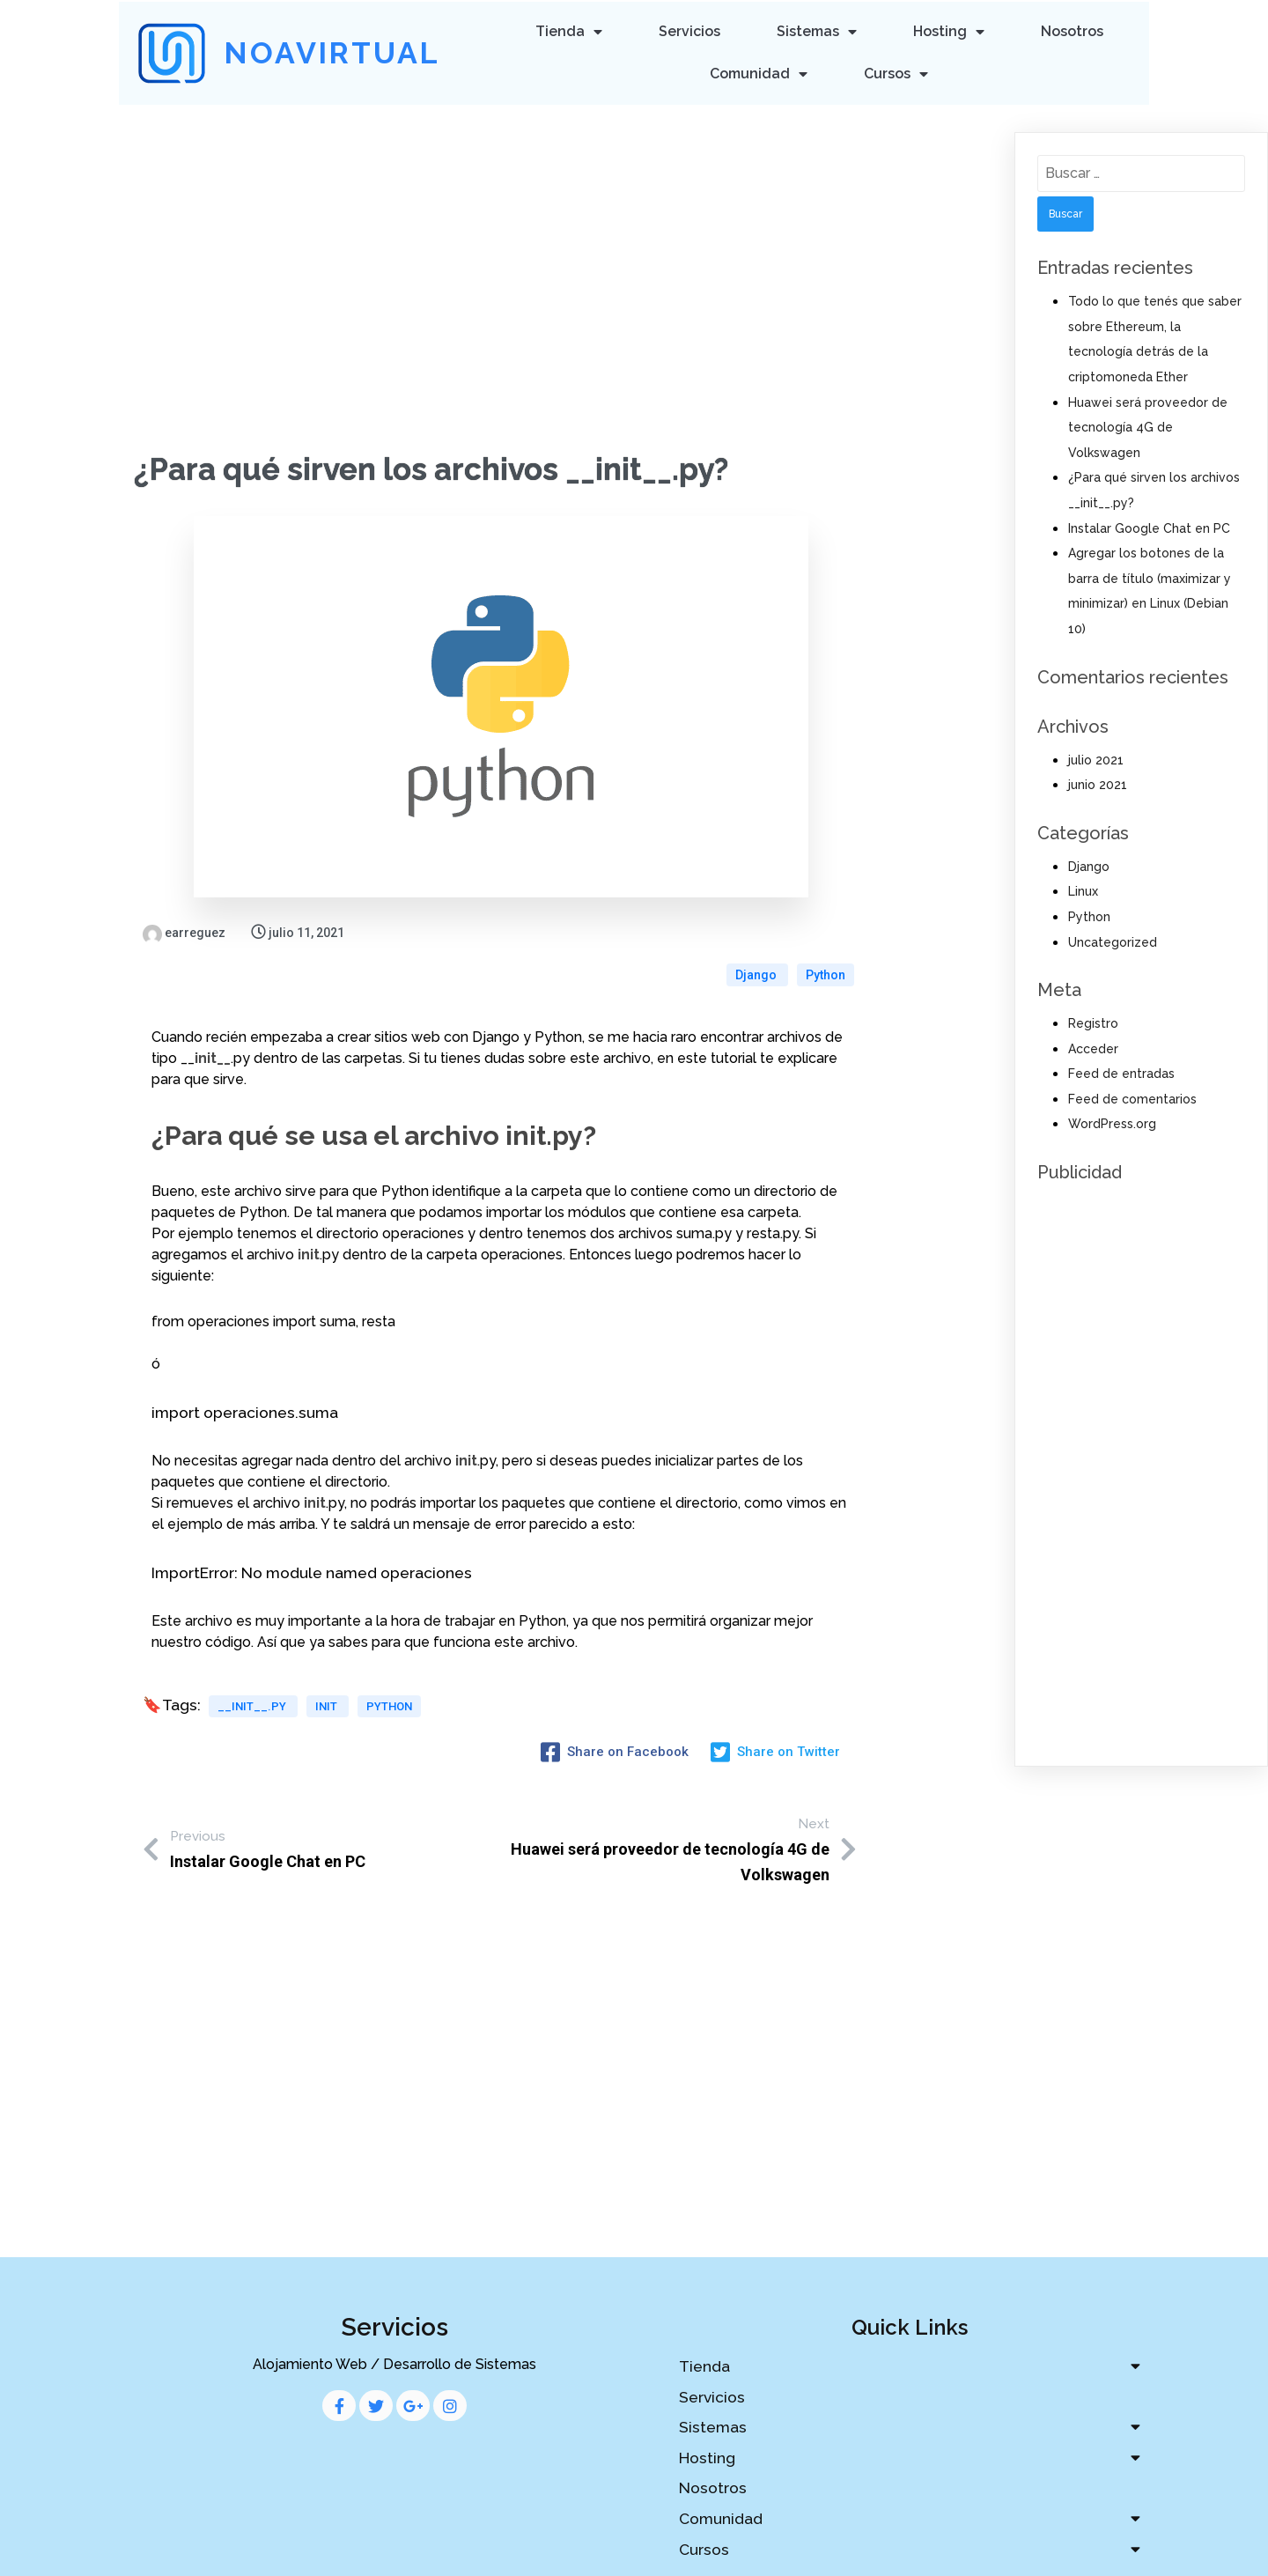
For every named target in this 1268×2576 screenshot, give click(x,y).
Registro (1093, 1021)
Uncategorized (1112, 939)
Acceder (1093, 1046)
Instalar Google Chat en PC (1149, 526)
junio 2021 (1097, 782)
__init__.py (253, 1670)
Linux (1083, 889)
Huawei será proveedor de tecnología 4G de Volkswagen (1147, 425)
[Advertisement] (501, 235)
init (327, 1670)
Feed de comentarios (1132, 1096)
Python (825, 930)
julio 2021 (1096, 757)
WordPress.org (1112, 1121)
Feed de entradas (1121, 1071)
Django (757, 930)
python (389, 1670)
